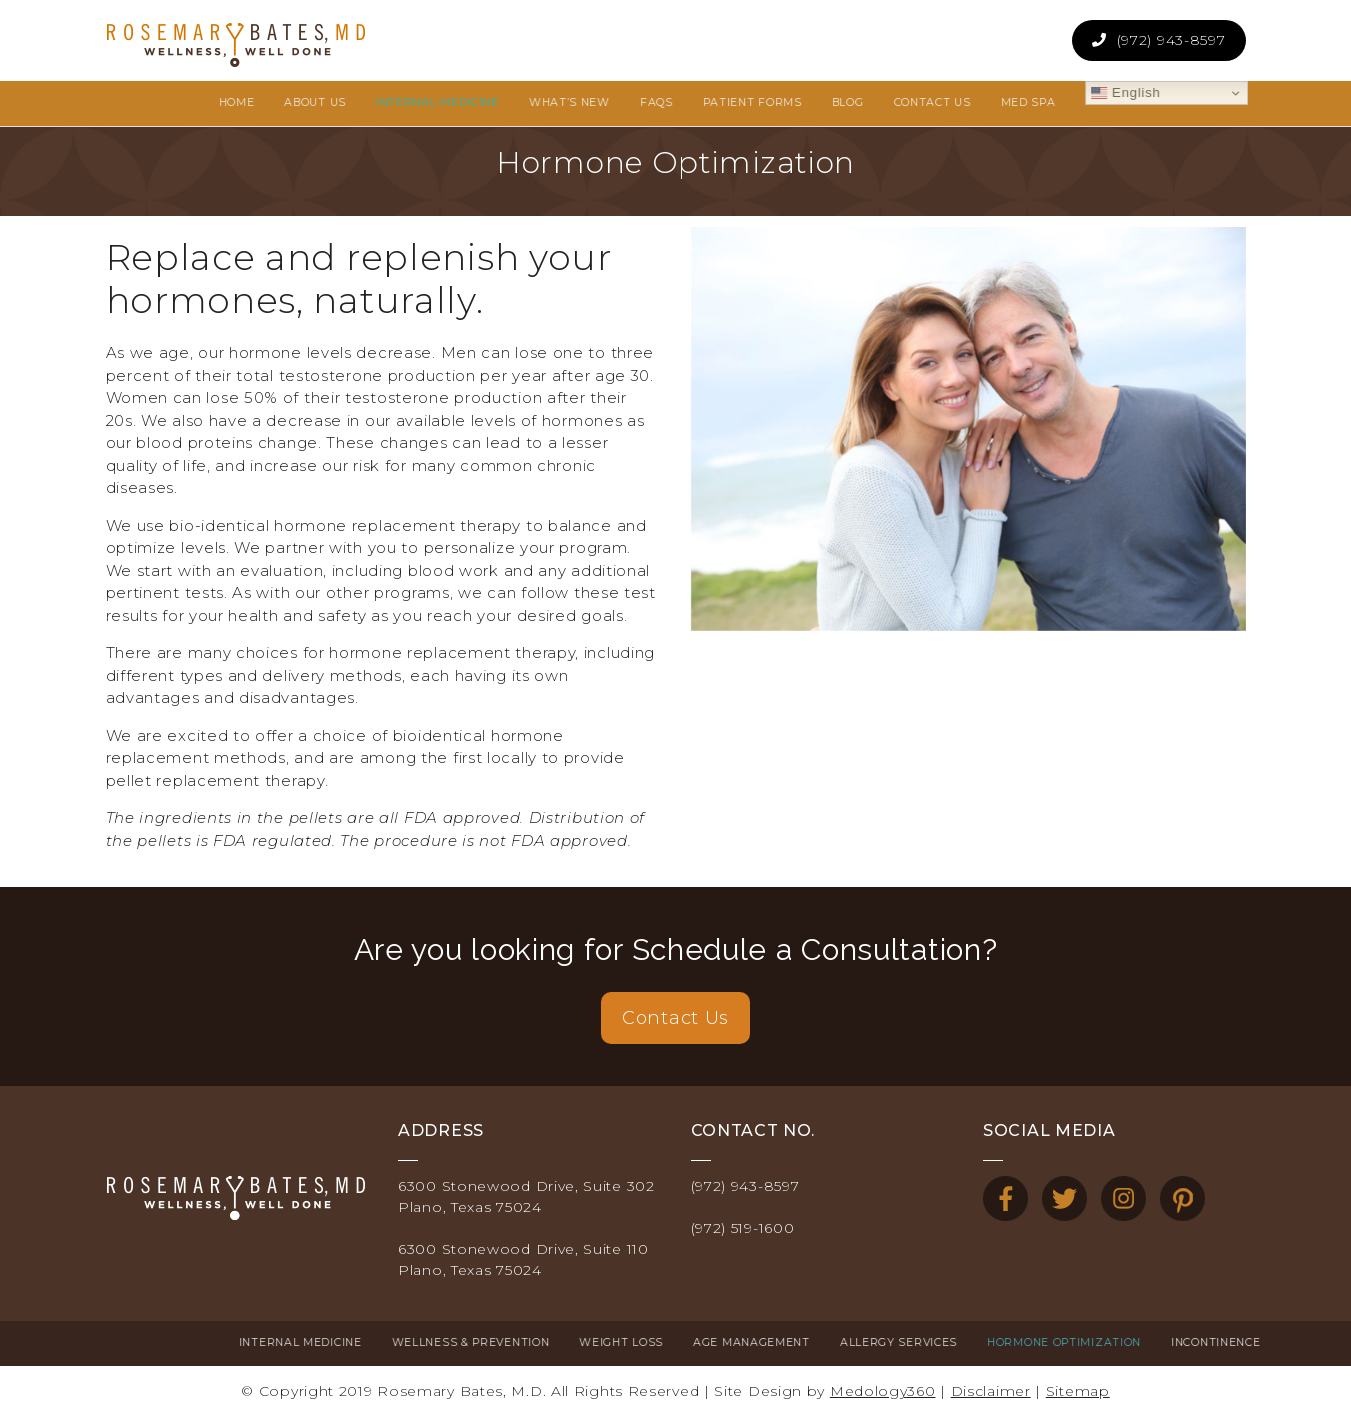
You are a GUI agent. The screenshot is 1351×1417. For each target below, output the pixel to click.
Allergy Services (765, 1342)
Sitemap (1078, 1391)
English (1012, 93)
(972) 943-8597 (1171, 40)
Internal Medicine (167, 1342)
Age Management (618, 1342)
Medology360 (883, 1391)
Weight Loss (488, 1342)
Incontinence (1082, 1342)
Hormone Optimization (931, 1342)
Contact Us (675, 1018)
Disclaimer (991, 1391)
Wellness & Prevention (337, 1342)
